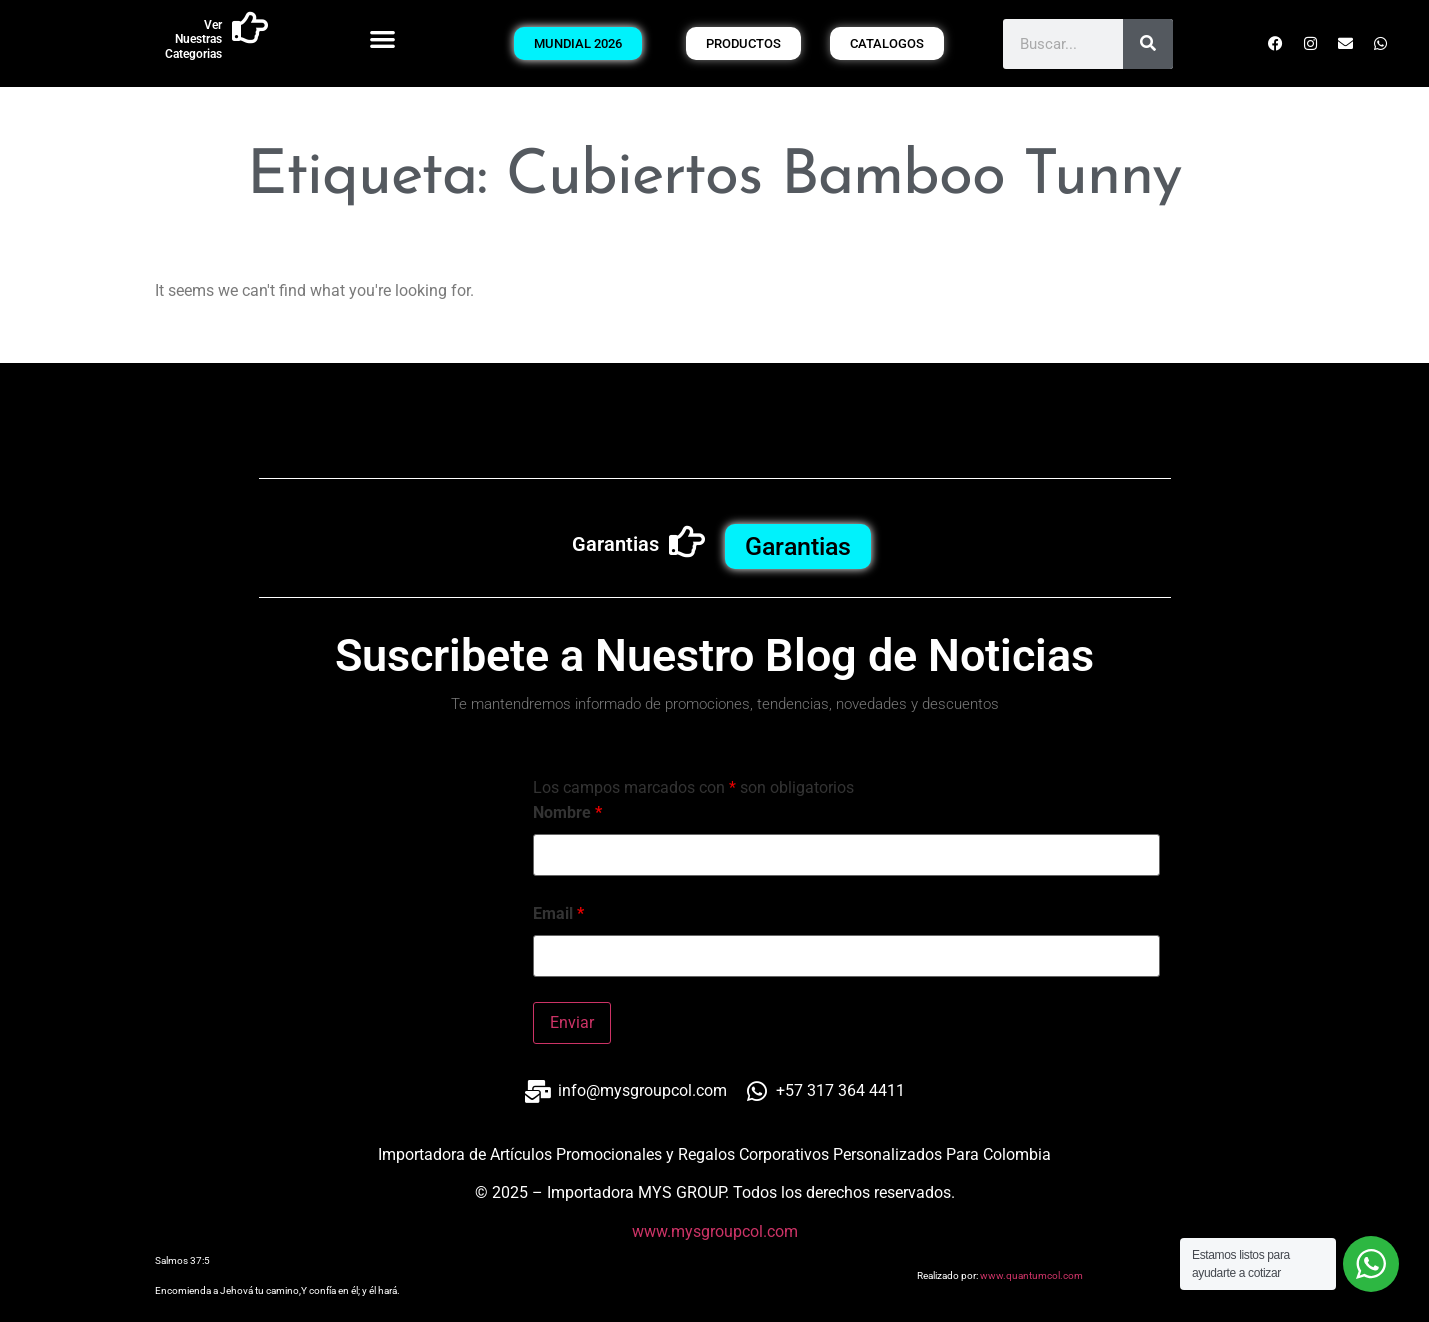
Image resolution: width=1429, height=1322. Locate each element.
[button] (383, 38)
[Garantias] (687, 542)
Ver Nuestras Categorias (193, 39)
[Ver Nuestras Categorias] (250, 28)
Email (558, 914)
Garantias (615, 544)
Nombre (567, 813)
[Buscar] (1148, 44)
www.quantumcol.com (1031, 1275)
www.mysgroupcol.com (715, 1231)
